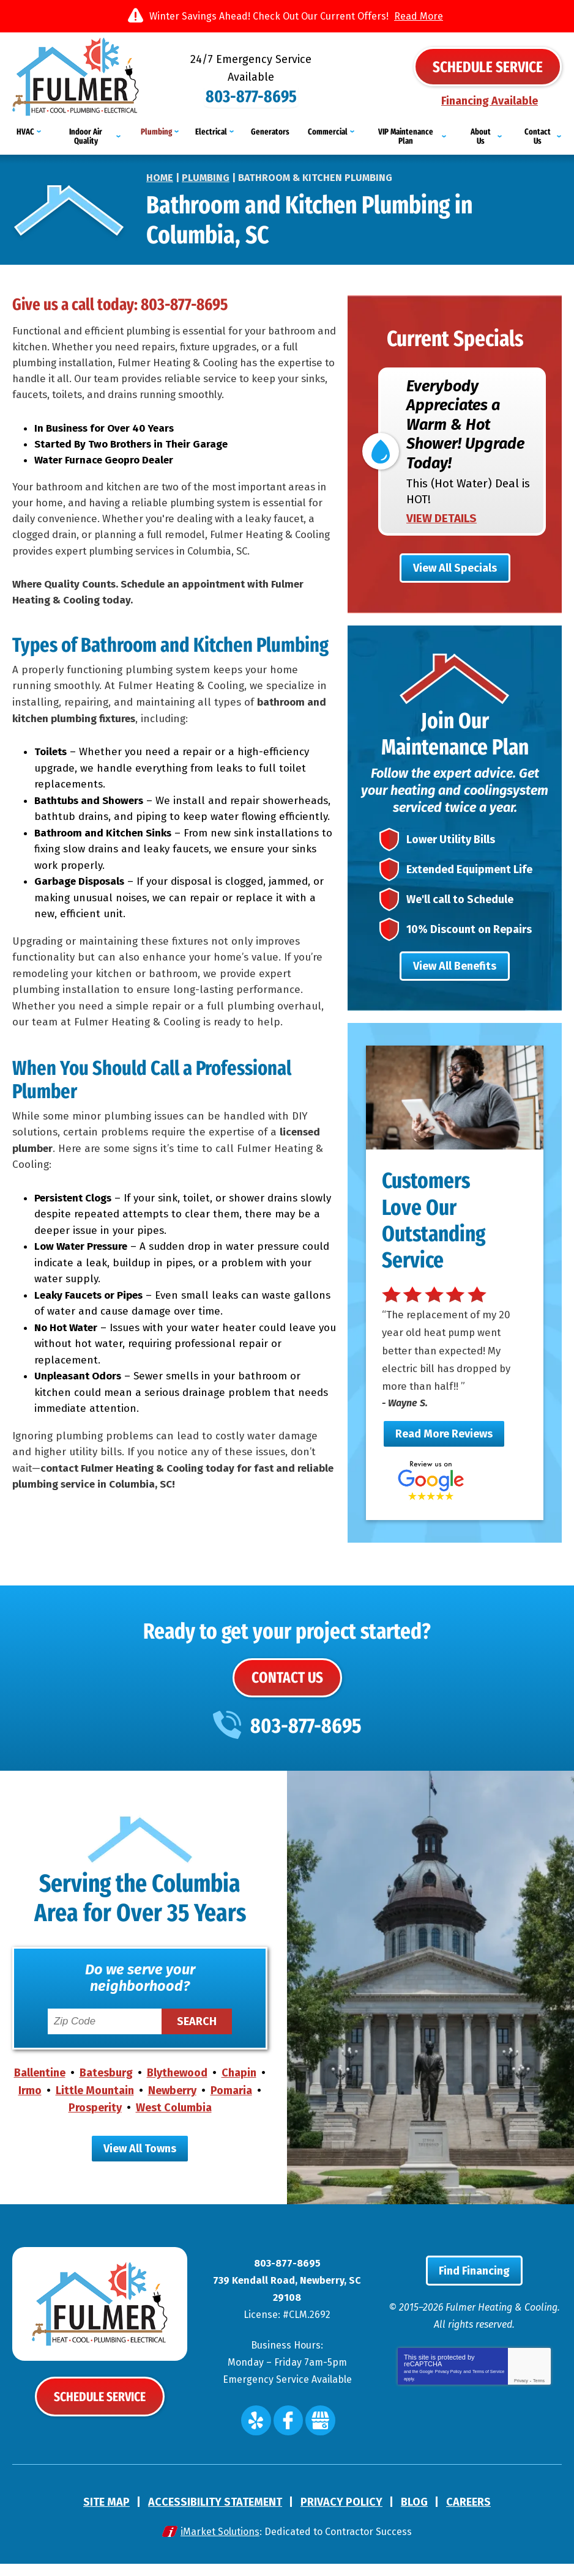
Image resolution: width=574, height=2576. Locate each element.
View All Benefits (454, 978)
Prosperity (95, 2121)
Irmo (30, 2104)
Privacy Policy (448, 2387)
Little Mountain (95, 2104)
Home (159, 167)
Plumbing (205, 167)
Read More (418, 16)
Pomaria (231, 2104)
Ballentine (39, 2087)
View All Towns (139, 2162)
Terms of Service (488, 2387)
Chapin (239, 2087)
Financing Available (489, 100)
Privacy (521, 2396)
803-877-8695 (286, 85)
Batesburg (106, 2087)
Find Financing (474, 2287)
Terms (539, 2396)
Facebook (288, 2434)
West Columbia (174, 2121)
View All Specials (455, 561)
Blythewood (177, 2087)
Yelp (259, 2434)
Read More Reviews (444, 1446)
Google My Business (318, 2434)
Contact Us (287, 1690)
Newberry (172, 2104)
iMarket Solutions (220, 2544)
